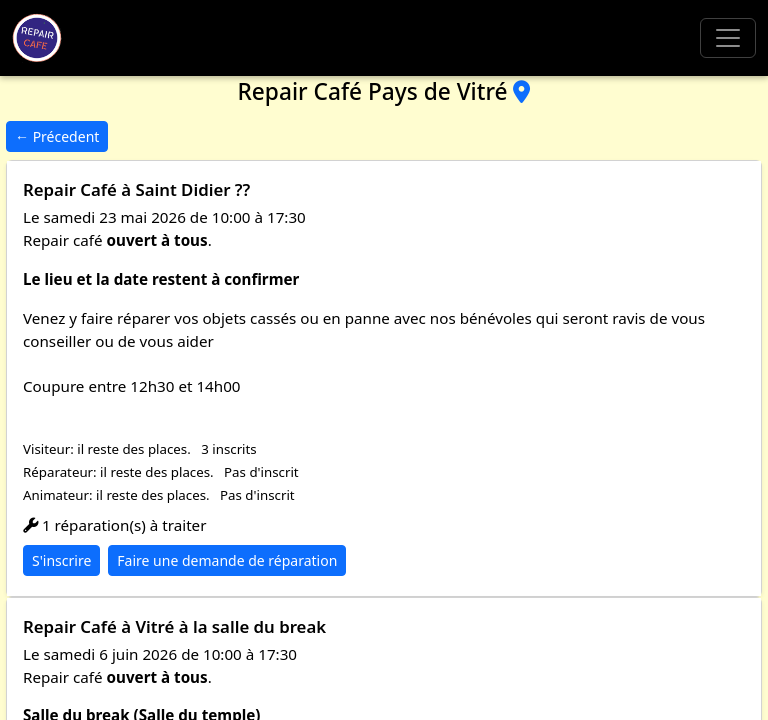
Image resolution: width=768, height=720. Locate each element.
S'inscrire (61, 560)
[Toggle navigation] (728, 38)
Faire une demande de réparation (227, 560)
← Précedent (57, 136)
